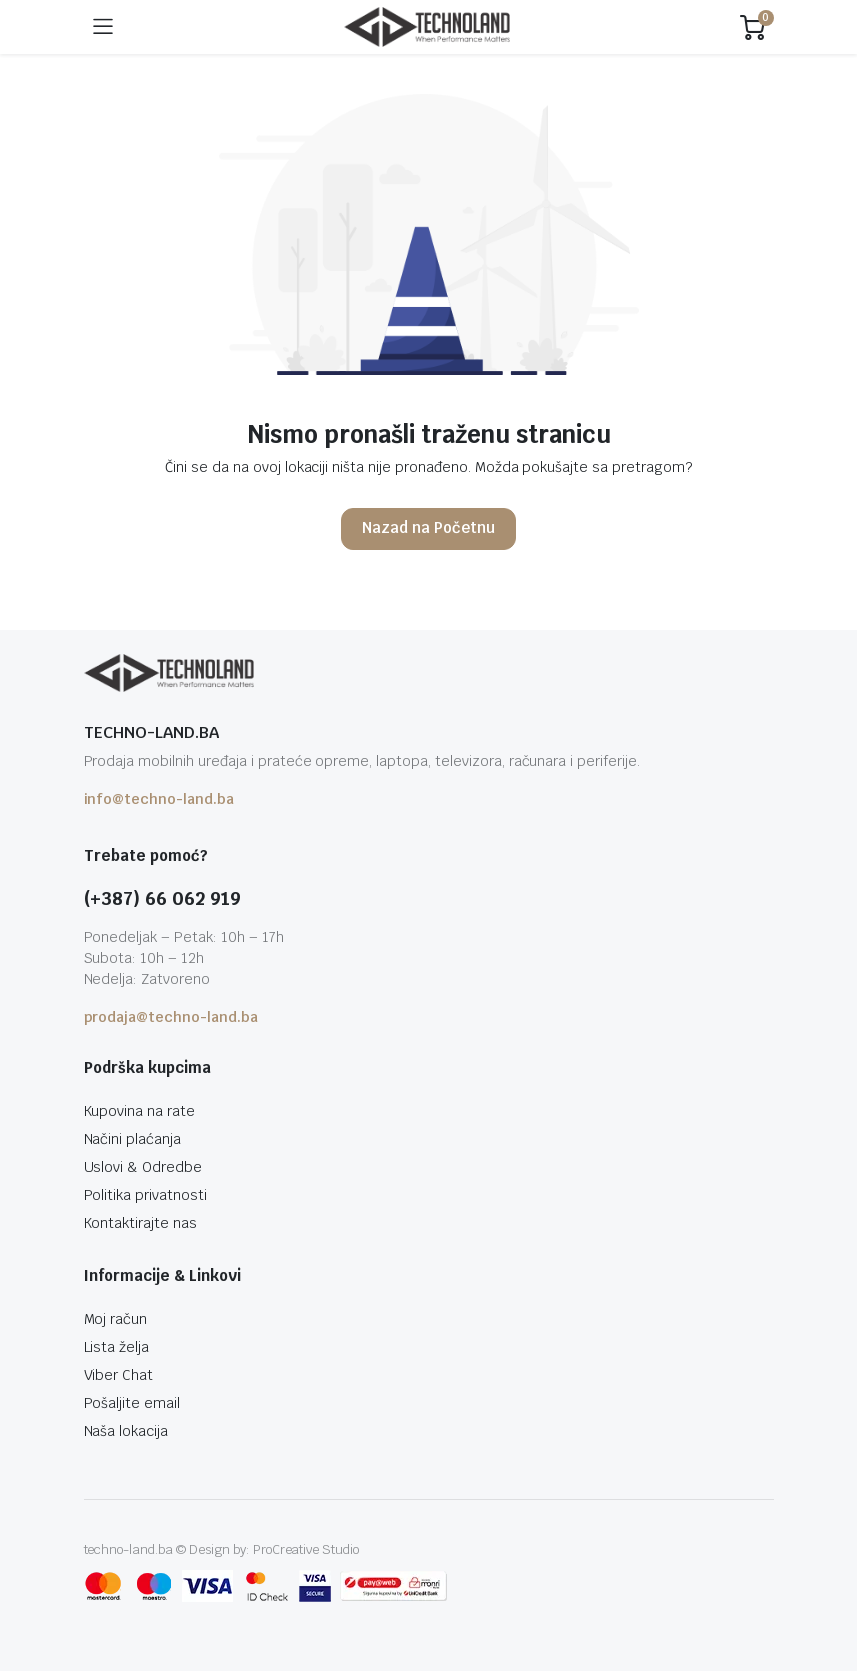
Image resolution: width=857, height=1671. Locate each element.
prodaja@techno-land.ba (171, 1017)
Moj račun (116, 1319)
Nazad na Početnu (428, 527)
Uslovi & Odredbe (143, 1167)
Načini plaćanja (133, 1139)
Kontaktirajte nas (141, 1223)
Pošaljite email (132, 1403)
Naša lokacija (126, 1431)
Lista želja (117, 1347)
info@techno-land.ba (159, 799)
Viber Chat (119, 1375)
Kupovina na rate (140, 1111)
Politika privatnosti (145, 1195)
